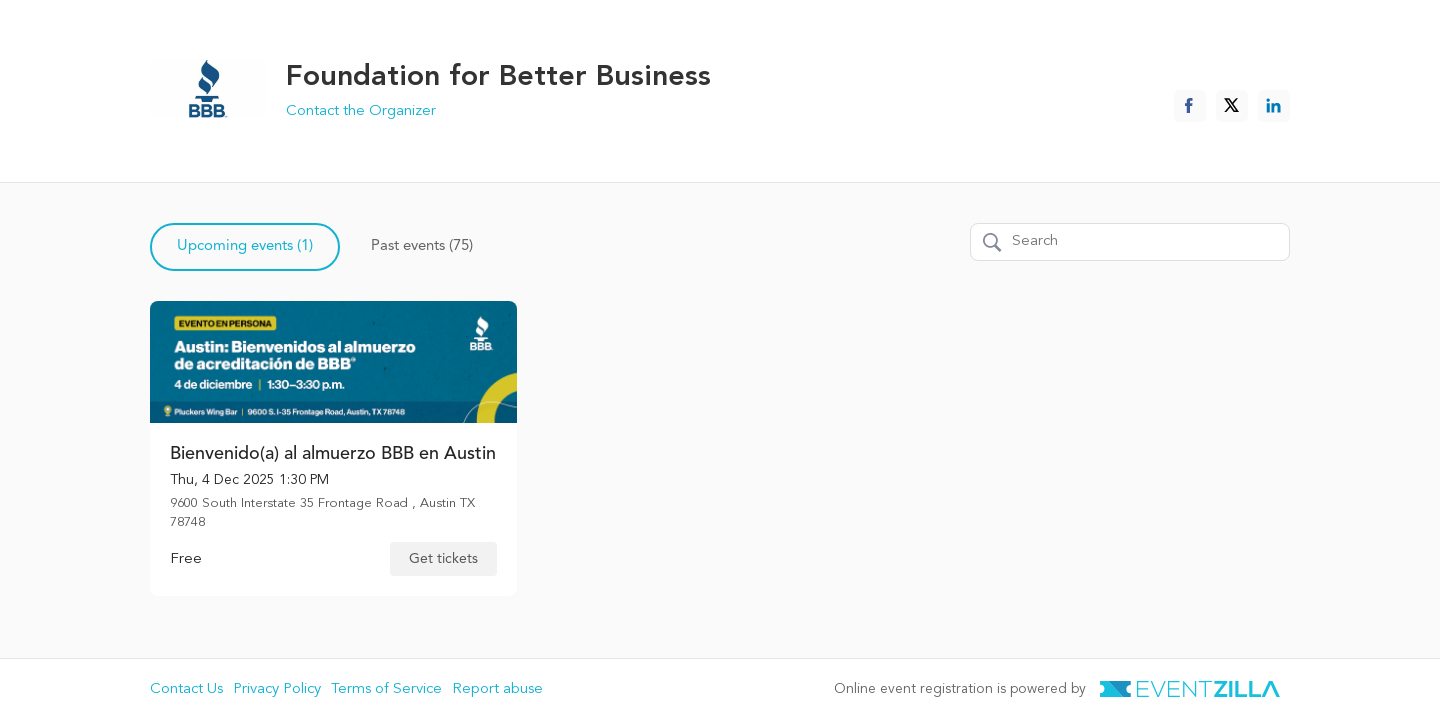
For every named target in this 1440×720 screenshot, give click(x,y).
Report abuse (497, 689)
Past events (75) (422, 246)
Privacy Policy (277, 689)
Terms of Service (386, 689)
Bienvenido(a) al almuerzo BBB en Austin (333, 454)
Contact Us (186, 689)
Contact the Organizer (361, 111)
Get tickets (443, 559)
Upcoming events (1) (245, 246)
